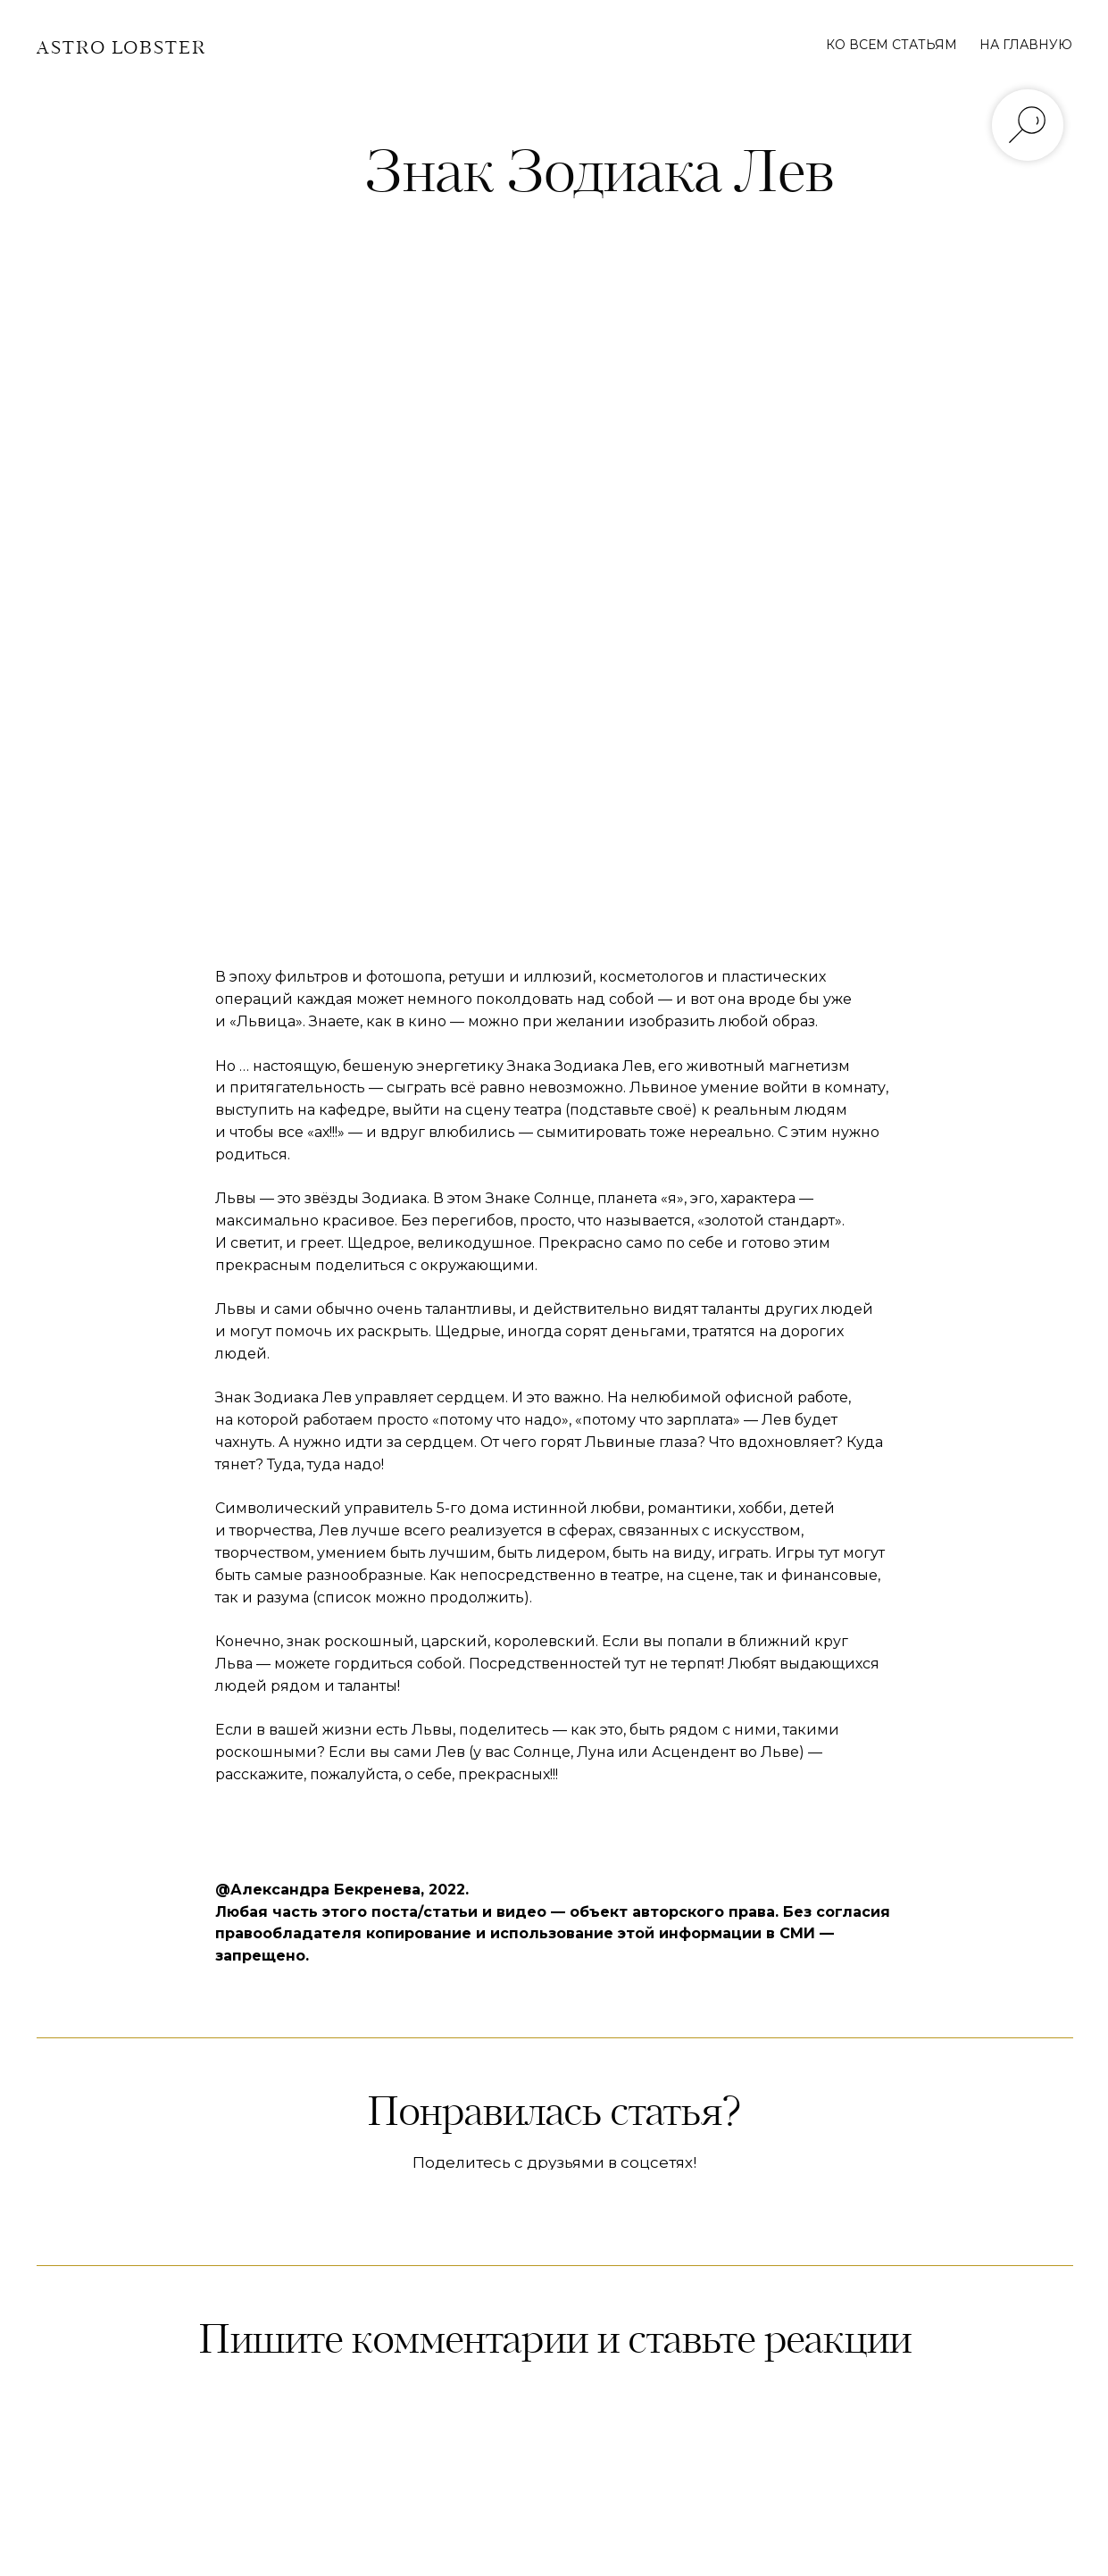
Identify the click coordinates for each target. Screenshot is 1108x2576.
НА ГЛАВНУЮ (1025, 45)
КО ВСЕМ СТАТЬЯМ (891, 45)
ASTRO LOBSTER (121, 48)
